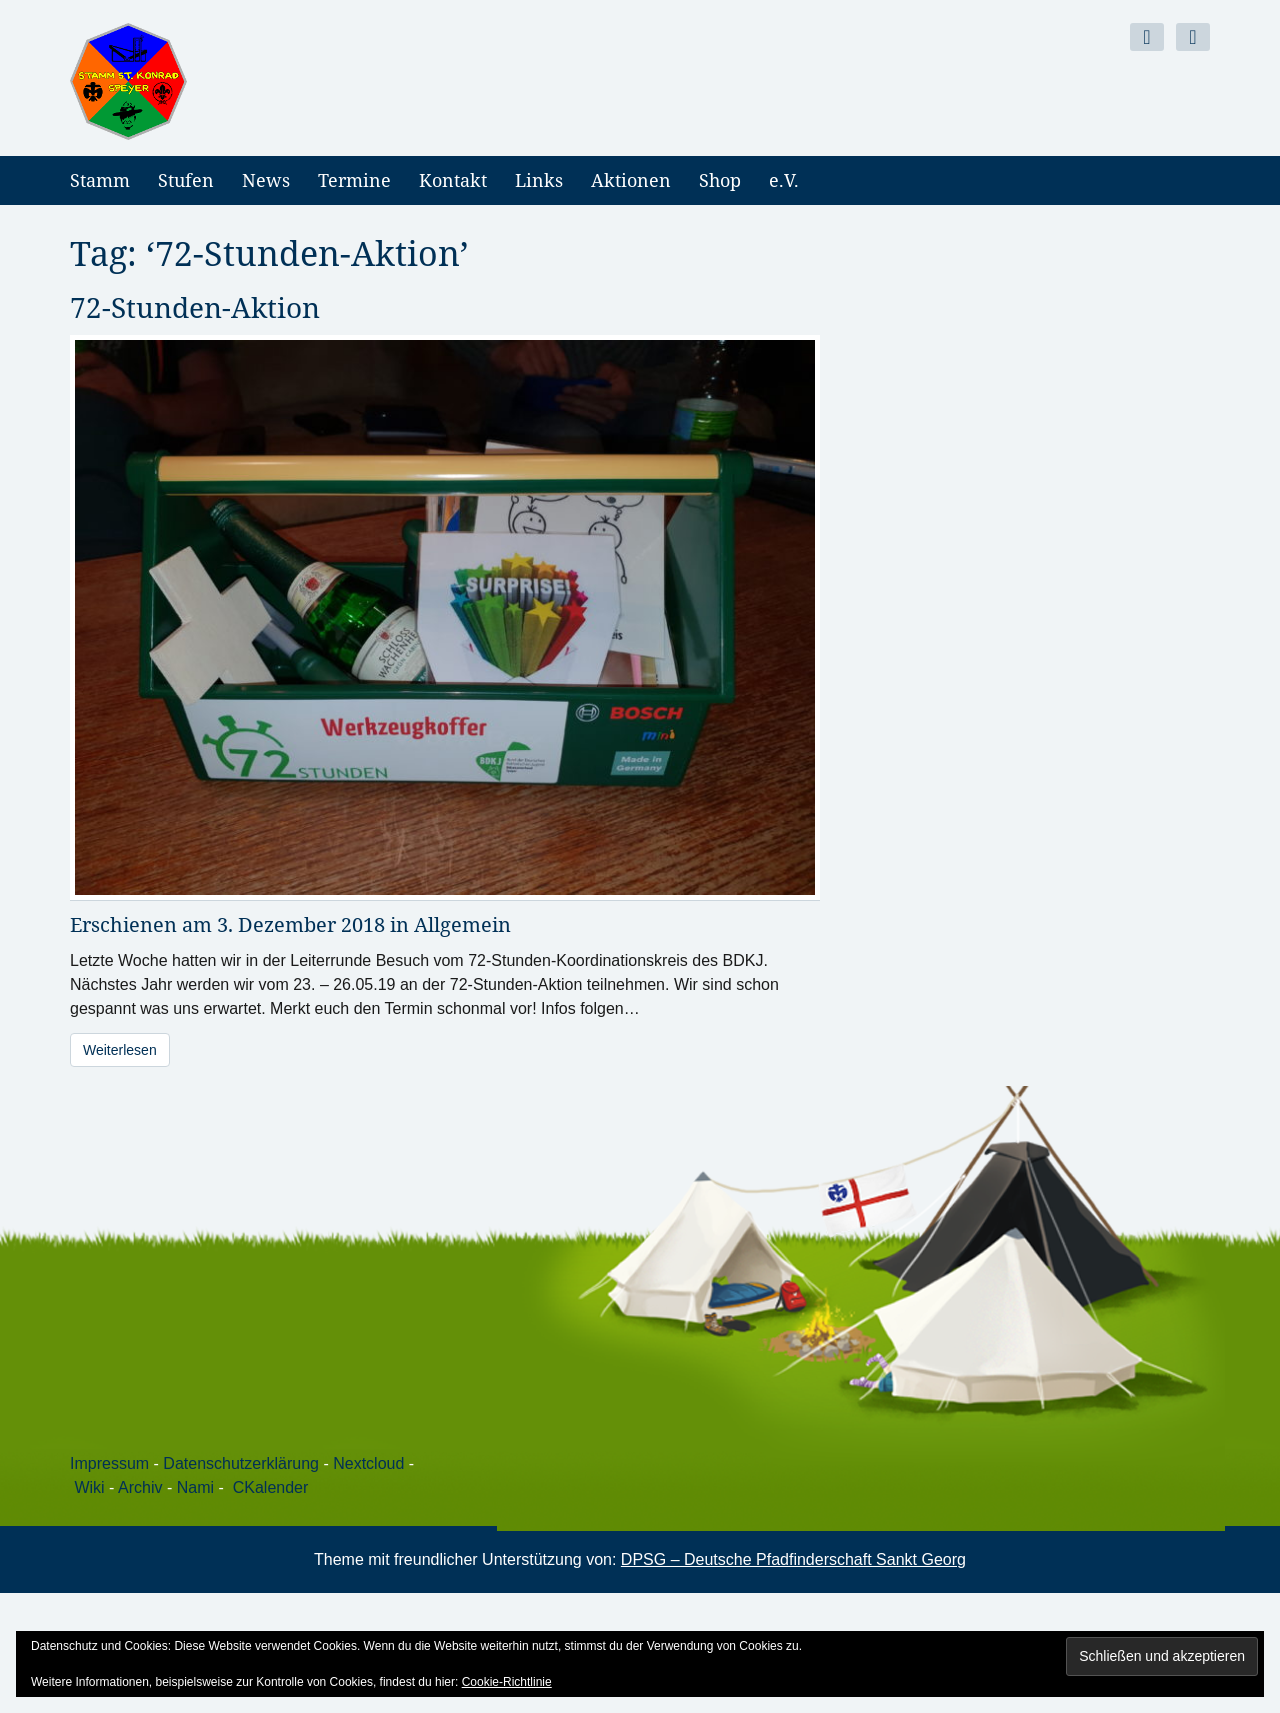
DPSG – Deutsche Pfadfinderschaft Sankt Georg (793, 1559)
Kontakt (453, 180)
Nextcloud (368, 1463)
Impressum (109, 1463)
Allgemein (462, 924)
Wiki (89, 1487)
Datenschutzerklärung (241, 1463)
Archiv (140, 1487)
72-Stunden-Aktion (195, 307)
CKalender (271, 1487)
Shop (720, 180)
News (266, 180)
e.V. (784, 180)
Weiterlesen (120, 1050)
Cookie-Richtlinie (507, 1682)
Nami (195, 1487)
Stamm (100, 180)
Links (539, 180)
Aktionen (631, 180)
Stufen (186, 180)
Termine (354, 180)
